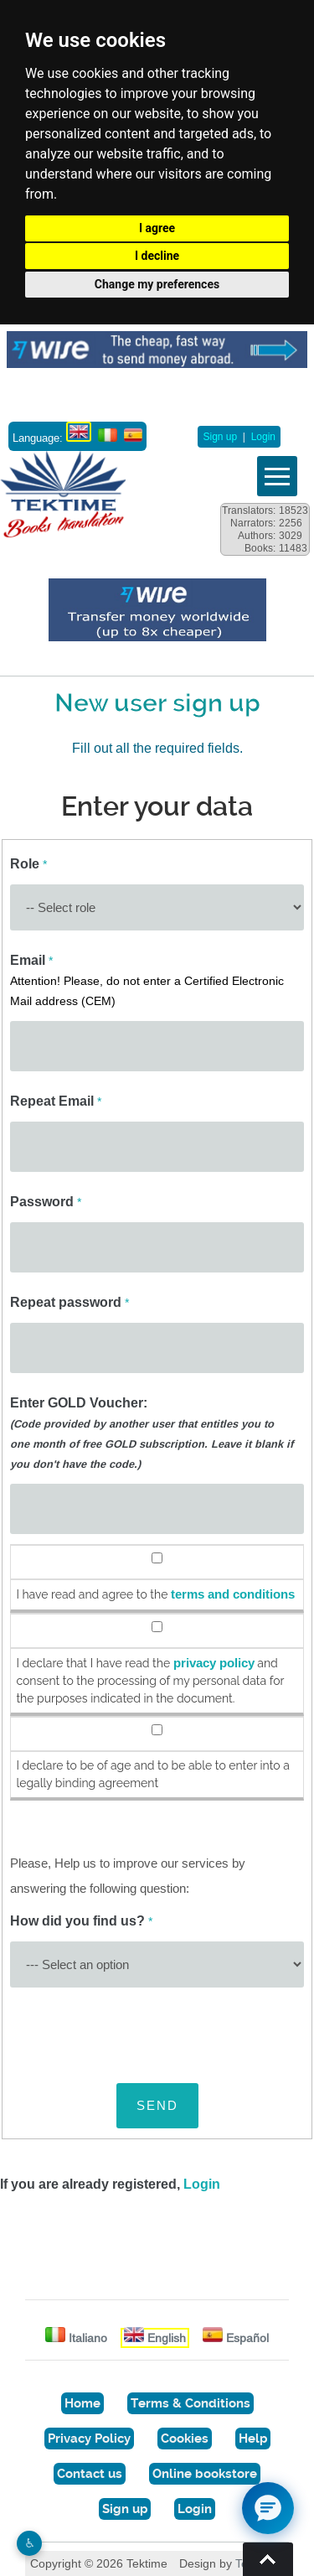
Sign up (220, 437)
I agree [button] (157, 228)
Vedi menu (277, 476)
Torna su (268, 2559)
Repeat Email (55, 1101)
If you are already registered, (110, 2184)
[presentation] (137, 2030)
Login (263, 437)
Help (253, 2438)
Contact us (89, 2473)
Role (28, 864)
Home (82, 2403)
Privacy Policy (89, 2438)
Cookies (184, 2438)
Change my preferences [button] (157, 284)
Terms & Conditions (190, 2403)
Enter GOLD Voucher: (151, 1432)
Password (45, 1202)
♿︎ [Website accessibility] (29, 2543)
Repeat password (69, 1302)
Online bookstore (204, 2473)
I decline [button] (157, 255)
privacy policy (214, 1663)
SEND (157, 2105)
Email (147, 980)
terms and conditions (233, 1594)
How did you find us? (81, 1921)
